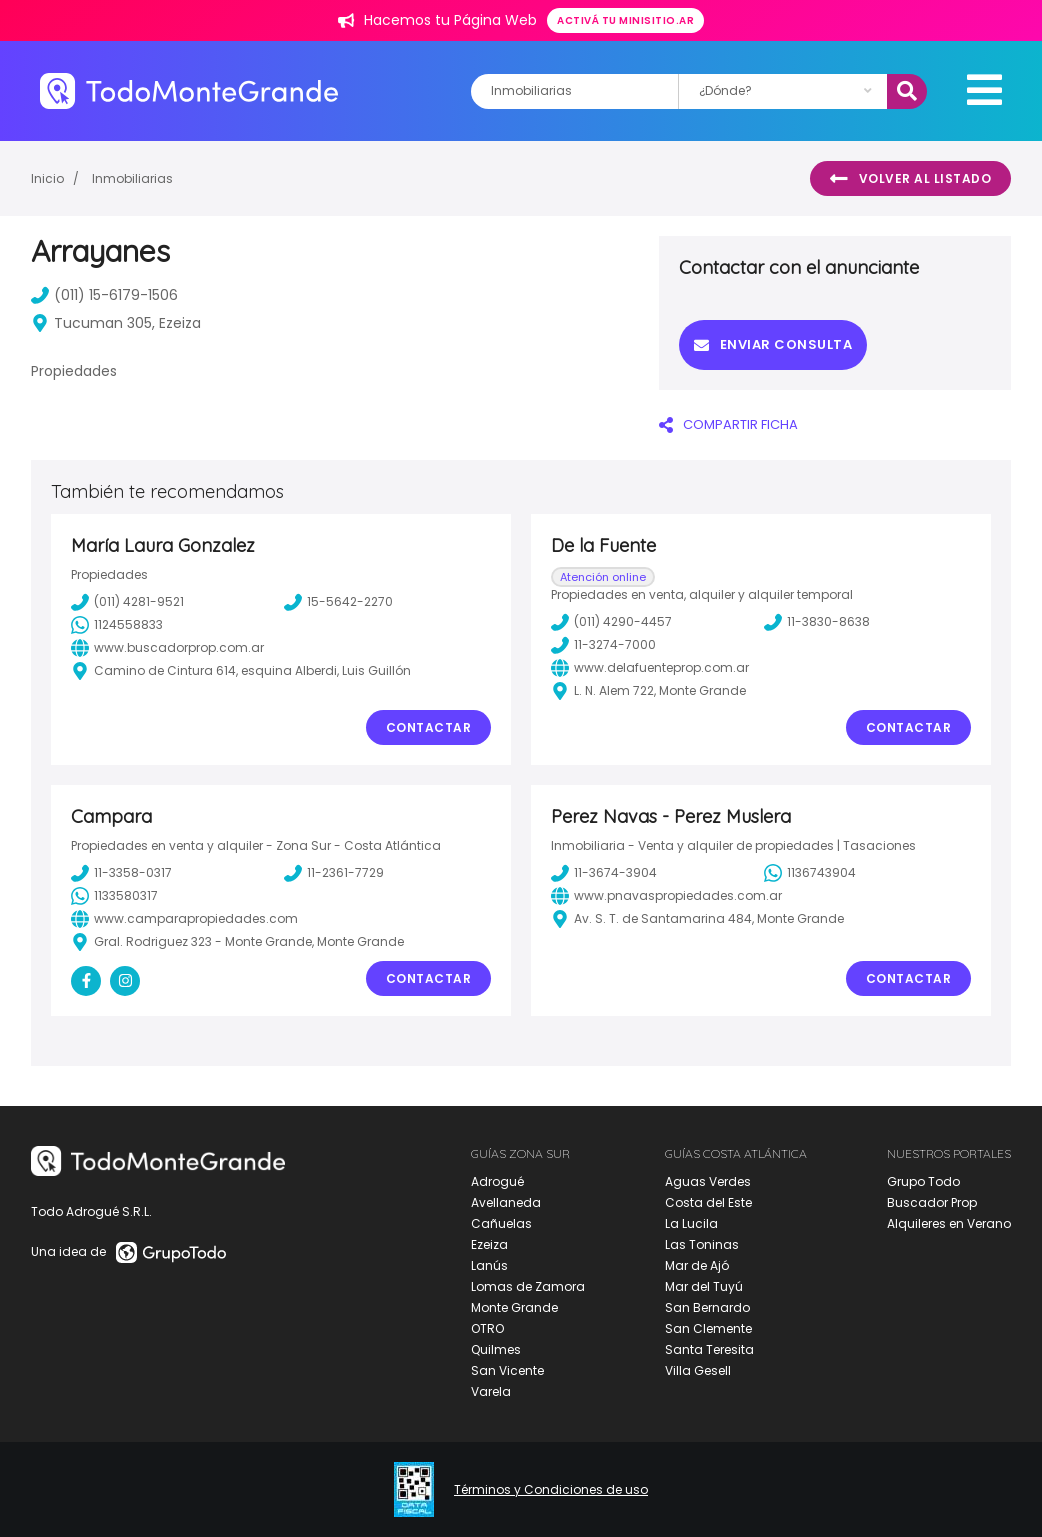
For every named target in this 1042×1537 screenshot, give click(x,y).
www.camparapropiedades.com (184, 919)
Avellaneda (506, 1202)
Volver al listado (910, 179)
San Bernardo (707, 1307)
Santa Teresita (709, 1349)
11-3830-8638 (817, 622)
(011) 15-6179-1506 (104, 295)
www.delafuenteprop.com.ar (650, 668)
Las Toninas (702, 1244)
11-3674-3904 (604, 873)
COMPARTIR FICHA (728, 424)
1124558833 (117, 625)
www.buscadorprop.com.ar (167, 648)
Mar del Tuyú (704, 1286)
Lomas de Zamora (528, 1286)
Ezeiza (489, 1244)
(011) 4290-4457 (611, 622)
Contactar (429, 727)
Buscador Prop (932, 1202)
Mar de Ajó (697, 1265)
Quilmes (496, 1349)
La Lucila (691, 1223)
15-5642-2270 (338, 602)
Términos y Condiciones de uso (551, 1490)
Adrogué (497, 1181)
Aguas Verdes (708, 1181)
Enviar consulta (773, 344)
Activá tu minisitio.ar (625, 20)
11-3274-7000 (603, 645)
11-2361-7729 (334, 873)
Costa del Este (708, 1202)
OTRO (487, 1328)
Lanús (489, 1265)
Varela (491, 1391)
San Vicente (507, 1370)
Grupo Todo (923, 1181)
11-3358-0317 (121, 873)
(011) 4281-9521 (127, 602)
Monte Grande (514, 1307)
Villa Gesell (698, 1370)
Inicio (47, 178)
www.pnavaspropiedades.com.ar (666, 896)
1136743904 (810, 873)
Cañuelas (501, 1223)
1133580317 (114, 896)
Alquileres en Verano (949, 1223)
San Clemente (708, 1328)
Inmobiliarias (132, 178)
